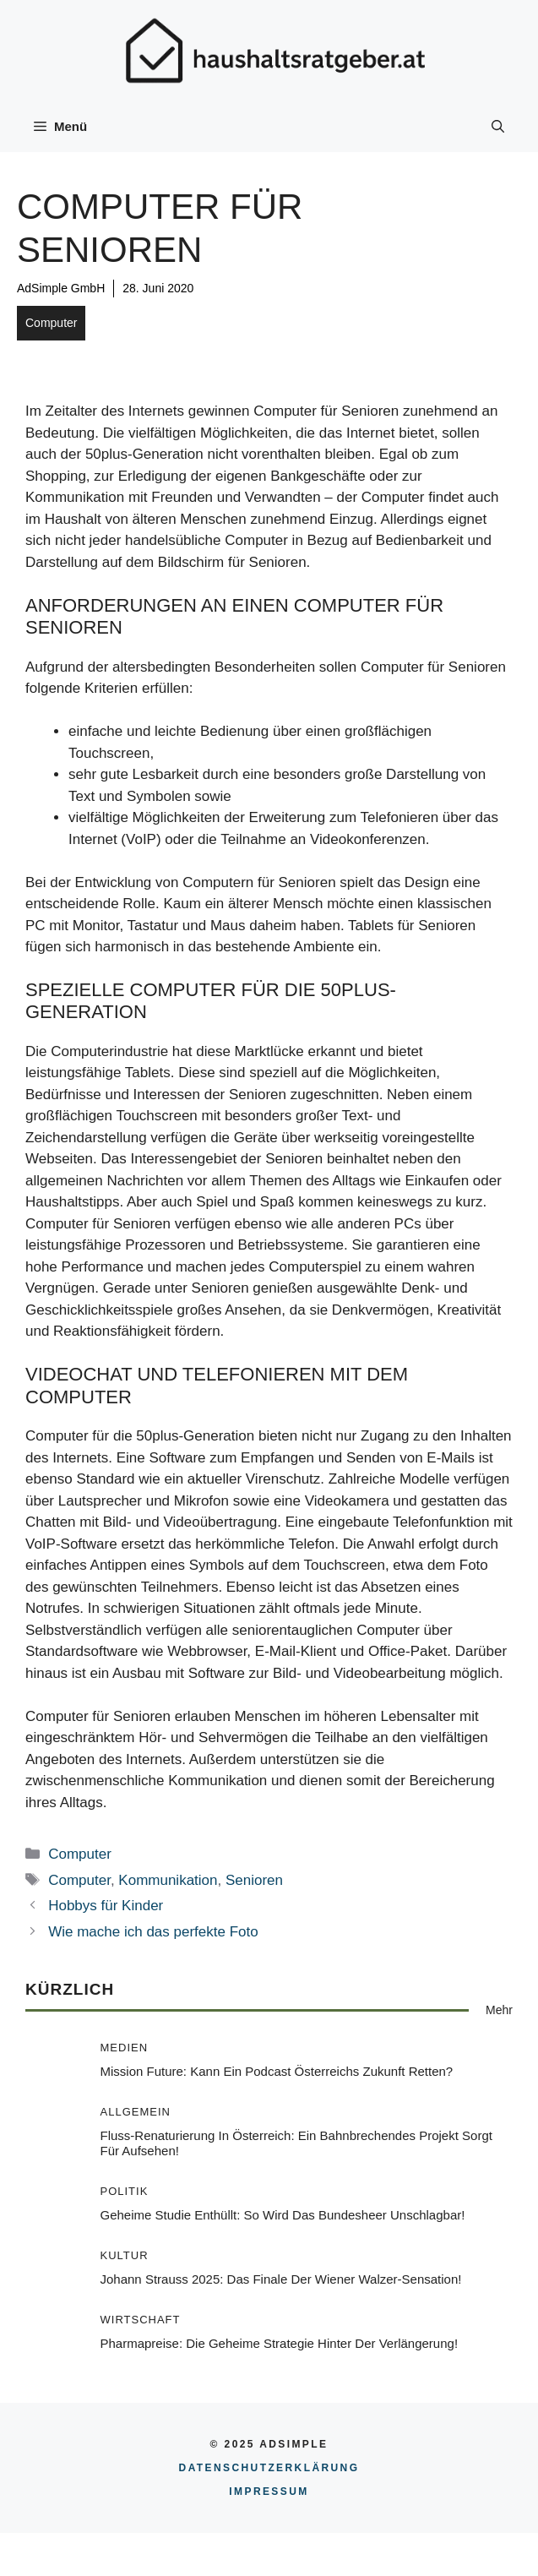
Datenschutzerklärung (269, 2468)
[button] (498, 126)
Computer (51, 322)
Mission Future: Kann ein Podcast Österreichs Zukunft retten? (277, 2071)
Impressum (268, 2491)
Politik (125, 2191)
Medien (125, 2047)
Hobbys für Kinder (105, 1906)
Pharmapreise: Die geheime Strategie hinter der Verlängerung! (280, 2343)
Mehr (499, 2010)
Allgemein (136, 2111)
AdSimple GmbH (61, 288)
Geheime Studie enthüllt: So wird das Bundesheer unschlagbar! (283, 2215)
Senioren (254, 1880)
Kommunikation (167, 1880)
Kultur (125, 2255)
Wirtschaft (141, 2319)
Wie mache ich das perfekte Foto (153, 1932)
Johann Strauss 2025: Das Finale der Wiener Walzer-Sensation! (281, 2279)
